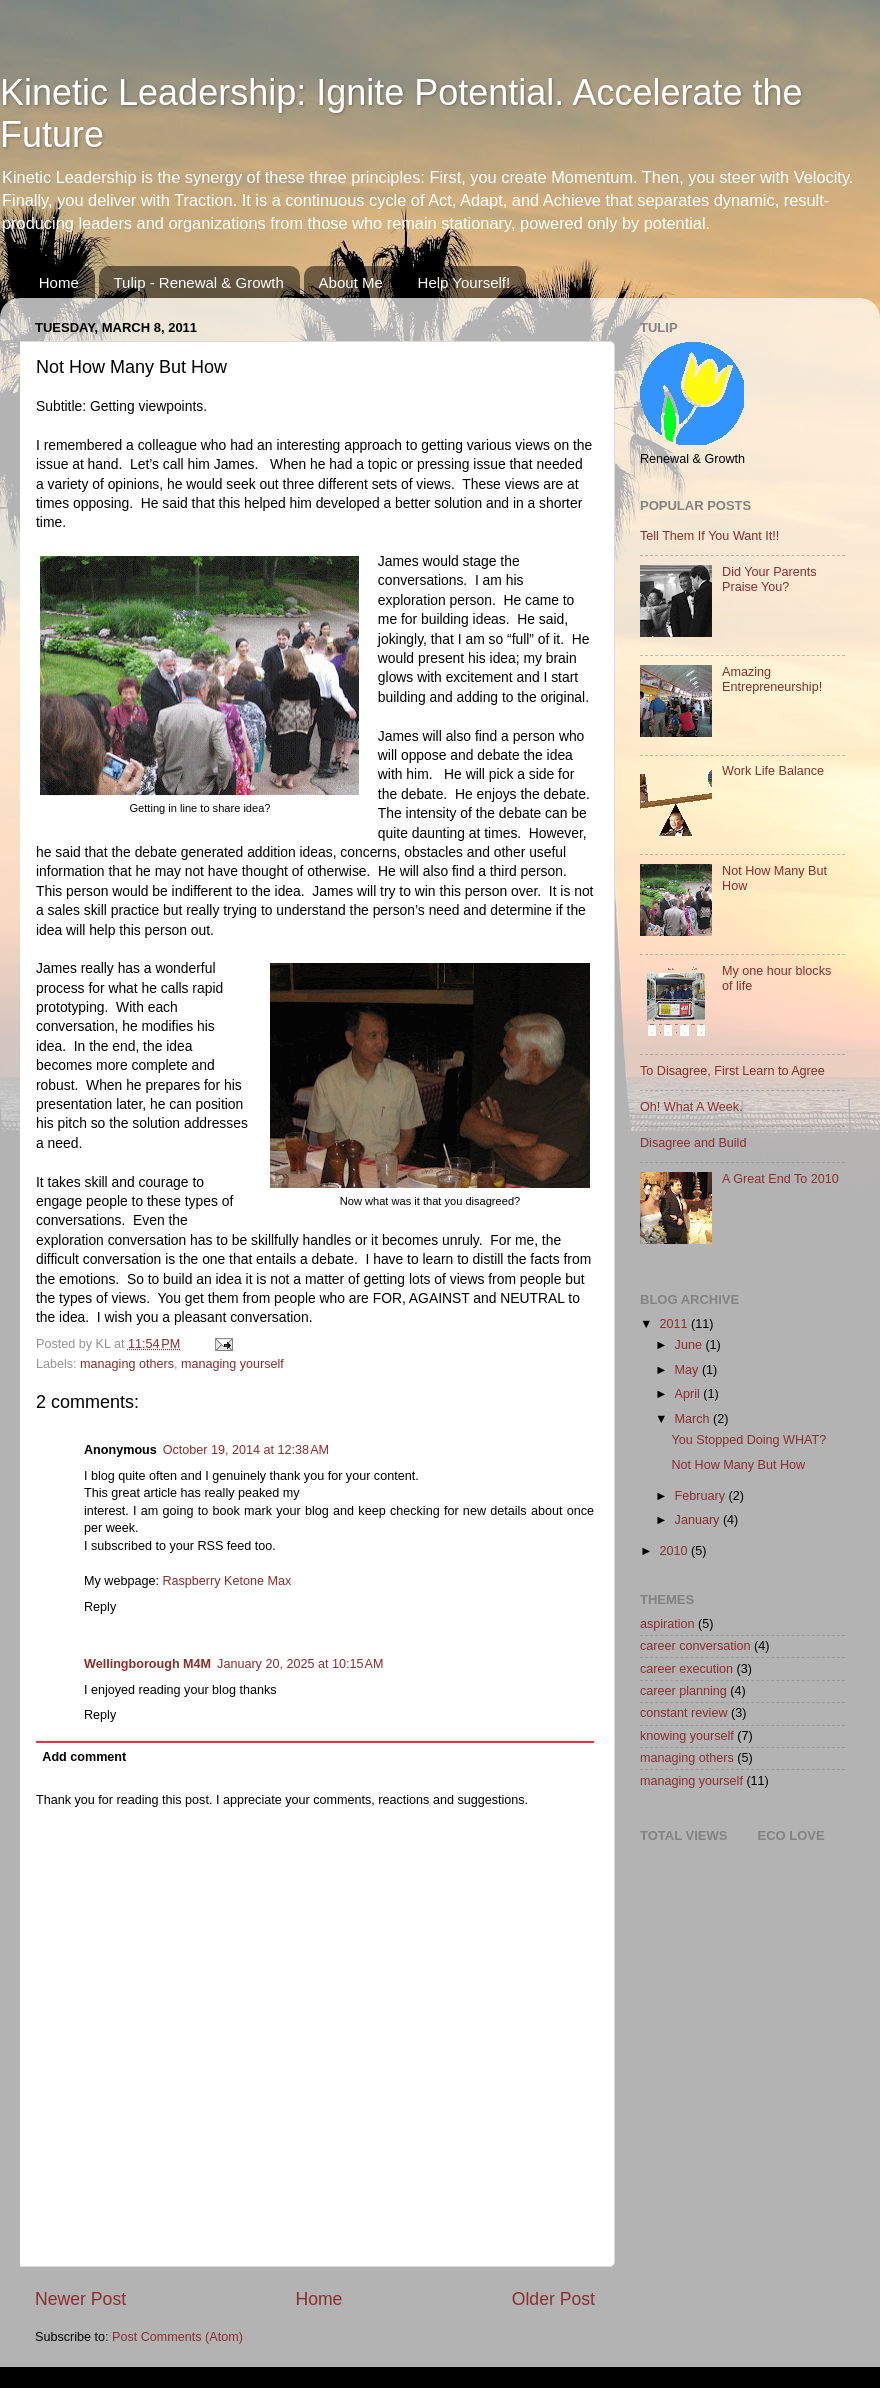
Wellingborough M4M (147, 1664)
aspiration (667, 1624)
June (690, 1345)
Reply (100, 1607)
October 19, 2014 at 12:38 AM (246, 1450)
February (702, 1496)
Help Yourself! (464, 282)
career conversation (695, 1646)
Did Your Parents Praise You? (769, 579)
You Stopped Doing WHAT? (748, 1440)
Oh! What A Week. (691, 1107)
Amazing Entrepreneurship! (772, 679)
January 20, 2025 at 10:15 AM (300, 1664)
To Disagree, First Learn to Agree (732, 1071)
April (689, 1394)
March (694, 1419)
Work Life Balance (773, 771)
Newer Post (80, 2299)
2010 (675, 1551)
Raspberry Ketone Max (226, 1581)
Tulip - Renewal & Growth (199, 282)
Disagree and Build (693, 1143)
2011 (675, 1324)
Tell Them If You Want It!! (709, 536)
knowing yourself (687, 1736)
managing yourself (232, 1364)
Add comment (84, 1757)
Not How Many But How (738, 1465)
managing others (127, 1364)
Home (59, 282)
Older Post (553, 2299)
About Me (351, 282)
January (699, 1520)
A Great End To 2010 (780, 1179)
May (688, 1370)
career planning (683, 1691)
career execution (686, 1669)
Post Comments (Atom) (177, 2337)
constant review (684, 1713)
